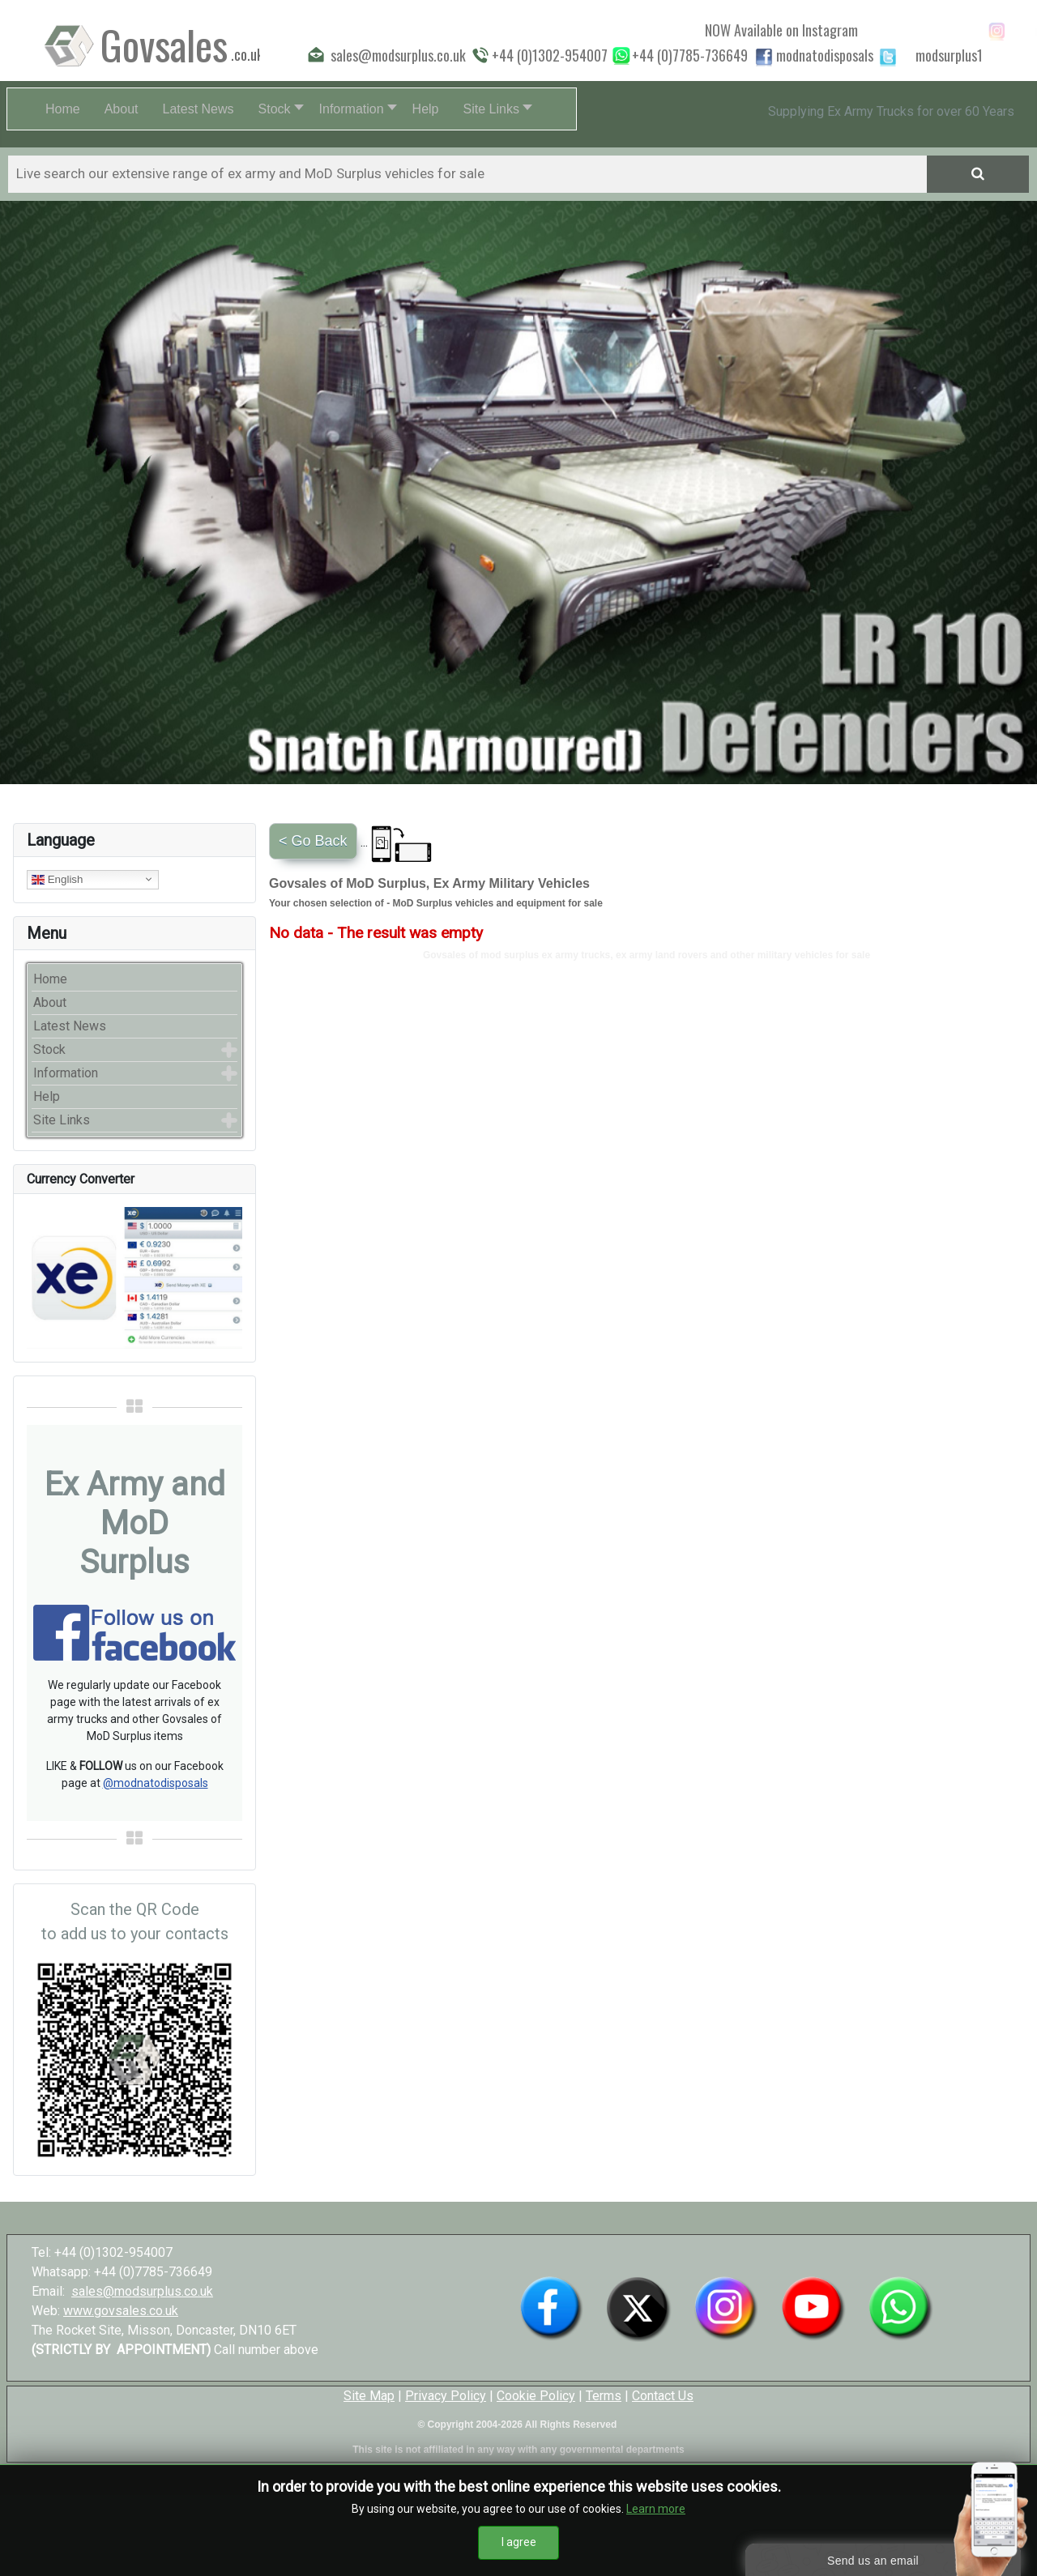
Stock (49, 1049)
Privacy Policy (445, 2395)
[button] (276, 109)
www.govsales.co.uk (120, 2310)
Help (46, 1096)
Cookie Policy (536, 2395)
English (57, 878)
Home (50, 979)
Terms (603, 2395)
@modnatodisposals (155, 1782)
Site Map (369, 2395)
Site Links (61, 1120)
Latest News (69, 1026)
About (49, 1002)
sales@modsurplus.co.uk (142, 2291)
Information (65, 1073)
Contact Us (662, 2395)
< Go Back (313, 841)
